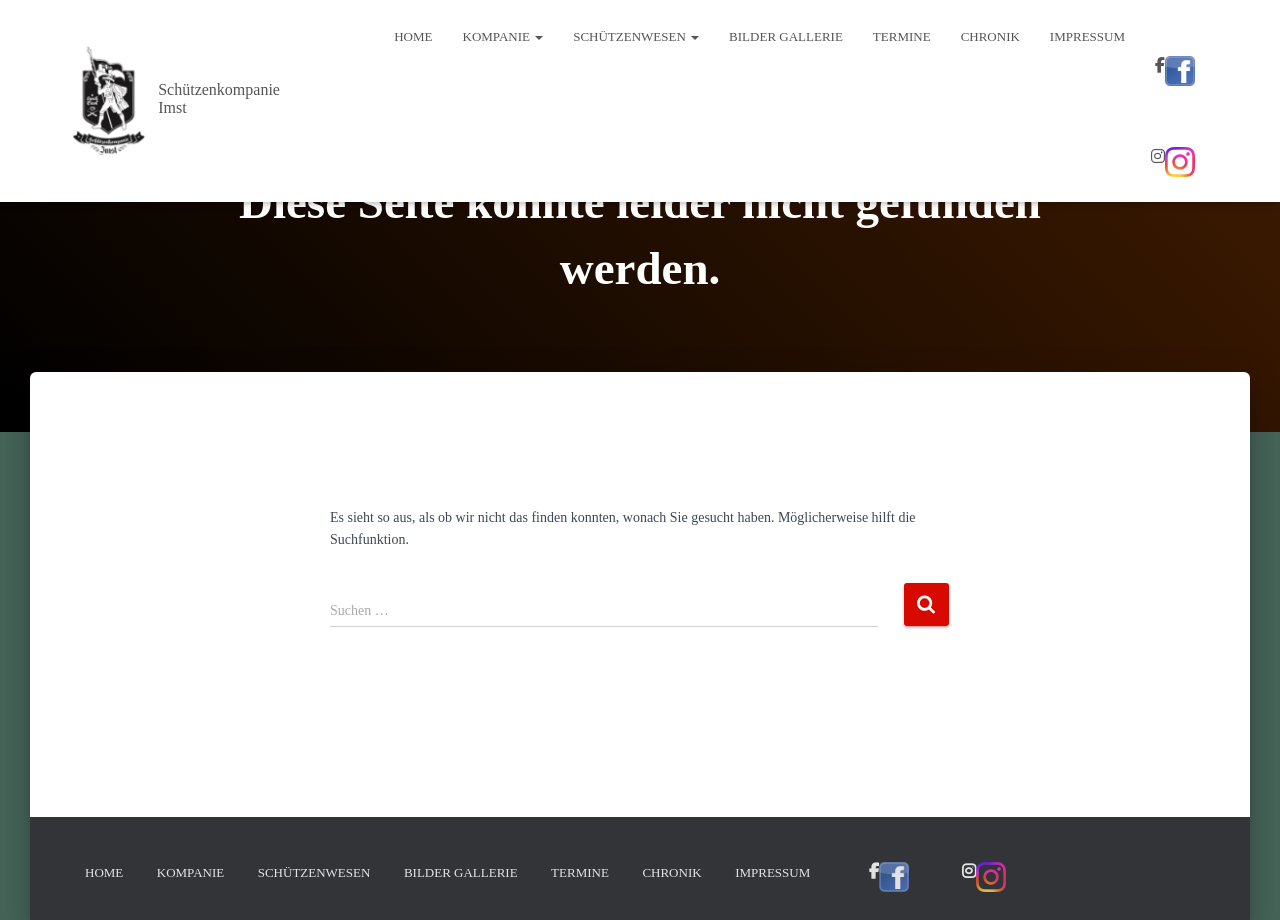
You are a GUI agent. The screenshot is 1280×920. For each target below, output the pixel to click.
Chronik (990, 36)
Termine (902, 36)
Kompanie (503, 36)
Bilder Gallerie (786, 36)
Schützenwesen (636, 36)
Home (413, 36)
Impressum (1087, 36)
